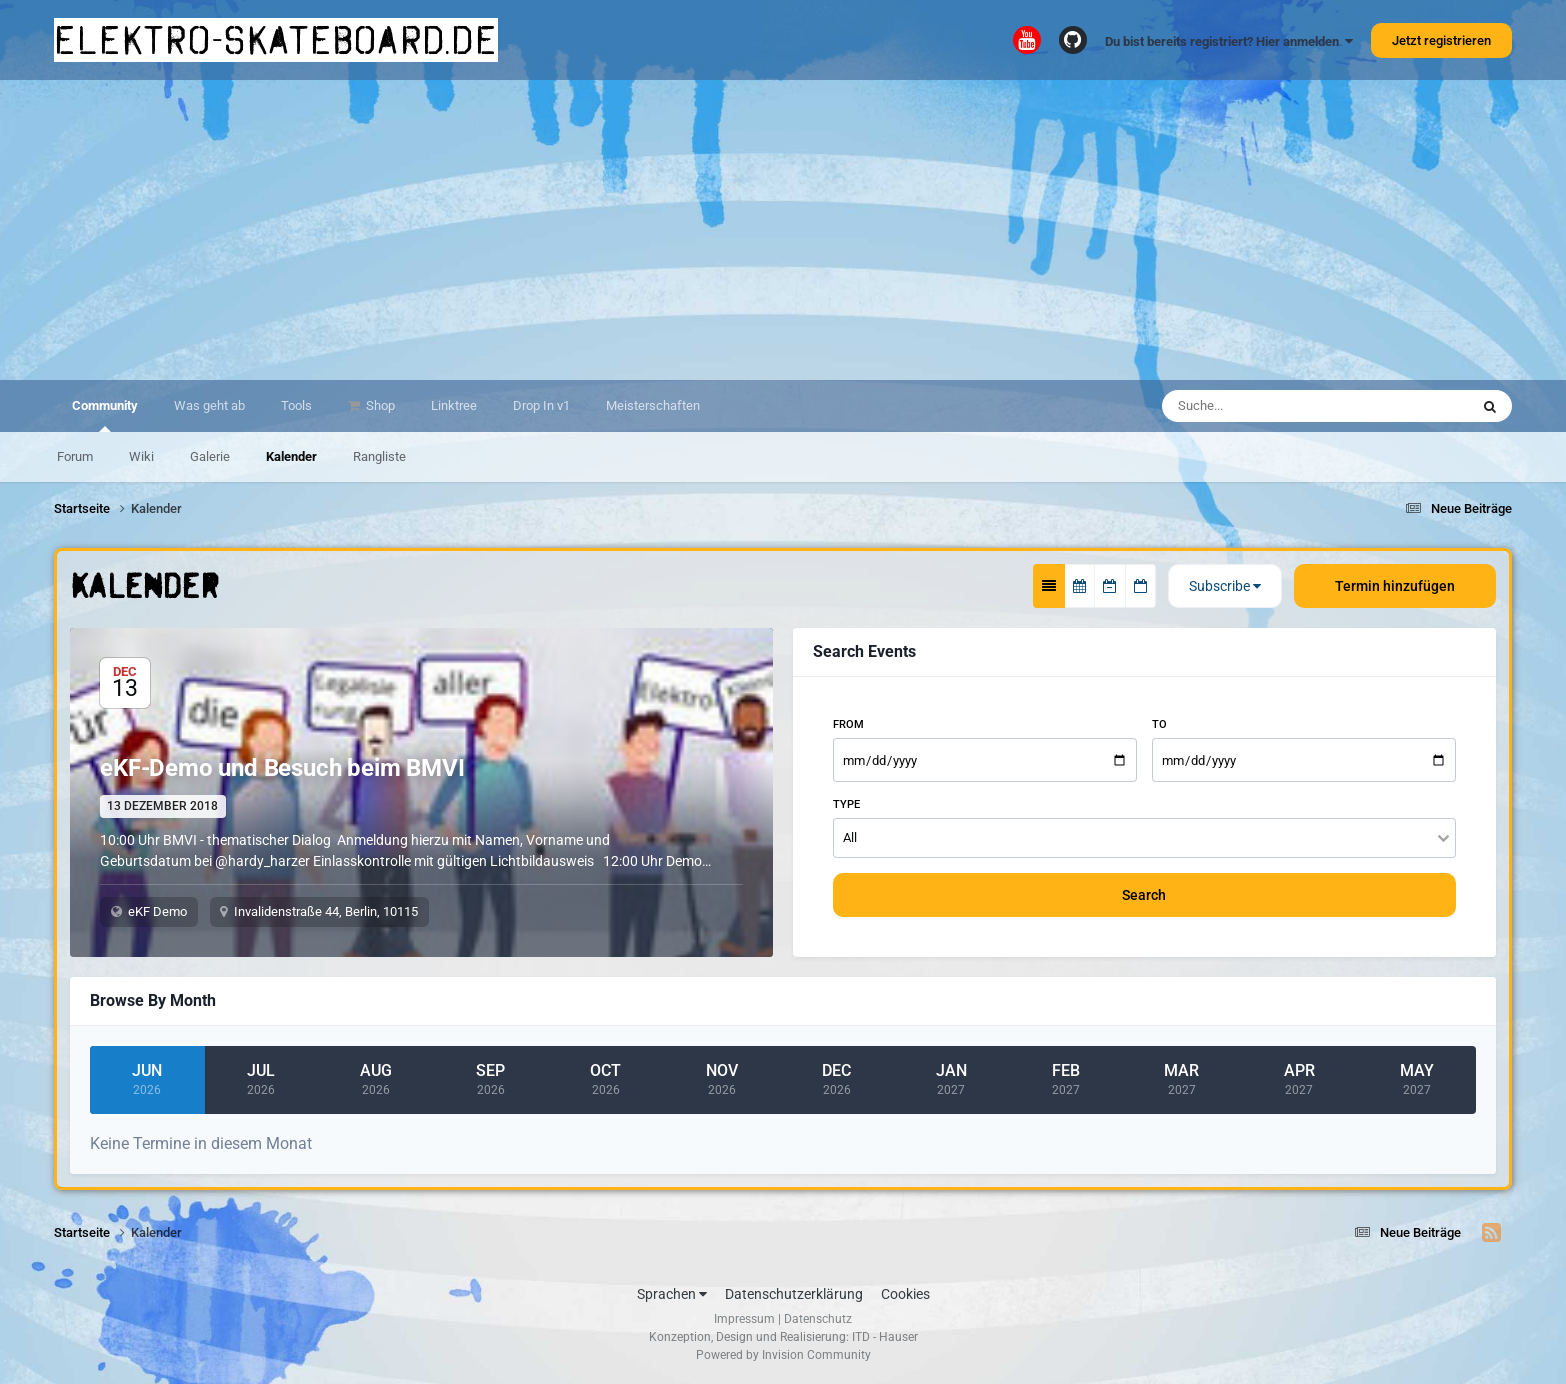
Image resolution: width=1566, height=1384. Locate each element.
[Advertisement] (783, 230)
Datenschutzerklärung (794, 1294)
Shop (379, 405)
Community (105, 415)
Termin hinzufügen (1395, 586)
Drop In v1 (541, 405)
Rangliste (379, 456)
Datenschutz (818, 1319)
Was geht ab (209, 405)
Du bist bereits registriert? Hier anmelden (1229, 41)
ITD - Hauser (885, 1337)
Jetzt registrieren (1441, 40)
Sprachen (672, 1294)
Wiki (141, 456)
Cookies (905, 1294)
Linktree (454, 405)
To (1159, 724)
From (848, 724)
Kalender (291, 456)
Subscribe (1225, 586)
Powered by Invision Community (783, 1355)
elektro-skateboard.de (276, 40)
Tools (296, 405)
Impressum (744, 1319)
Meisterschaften (653, 405)
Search (1144, 895)
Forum (75, 456)
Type (846, 804)
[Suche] (1274, 406)
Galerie (210, 456)
